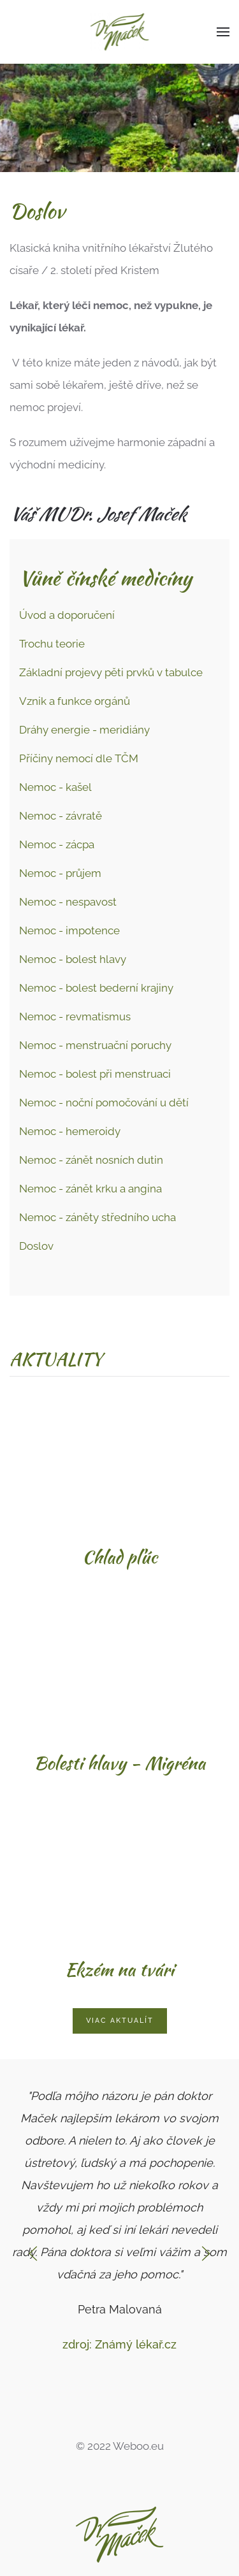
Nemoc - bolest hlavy (72, 959)
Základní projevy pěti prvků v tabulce (111, 672)
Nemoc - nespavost (68, 901)
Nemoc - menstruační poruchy (95, 1045)
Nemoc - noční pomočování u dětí (104, 1102)
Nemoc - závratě (60, 815)
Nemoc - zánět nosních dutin (91, 1160)
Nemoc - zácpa (56, 844)
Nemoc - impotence (69, 930)
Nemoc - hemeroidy (69, 1131)
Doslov (36, 1246)
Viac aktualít (120, 2020)
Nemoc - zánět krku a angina (90, 1188)
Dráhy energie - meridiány (84, 729)
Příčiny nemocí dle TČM (78, 758)
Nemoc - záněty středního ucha (97, 1217)
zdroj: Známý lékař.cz (119, 2344)
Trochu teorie (52, 643)
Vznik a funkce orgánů (74, 701)
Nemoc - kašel (55, 787)
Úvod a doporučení (67, 615)
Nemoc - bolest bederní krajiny (96, 987)
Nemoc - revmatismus (75, 1016)
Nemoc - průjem (60, 873)
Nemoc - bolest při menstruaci (95, 1073)
